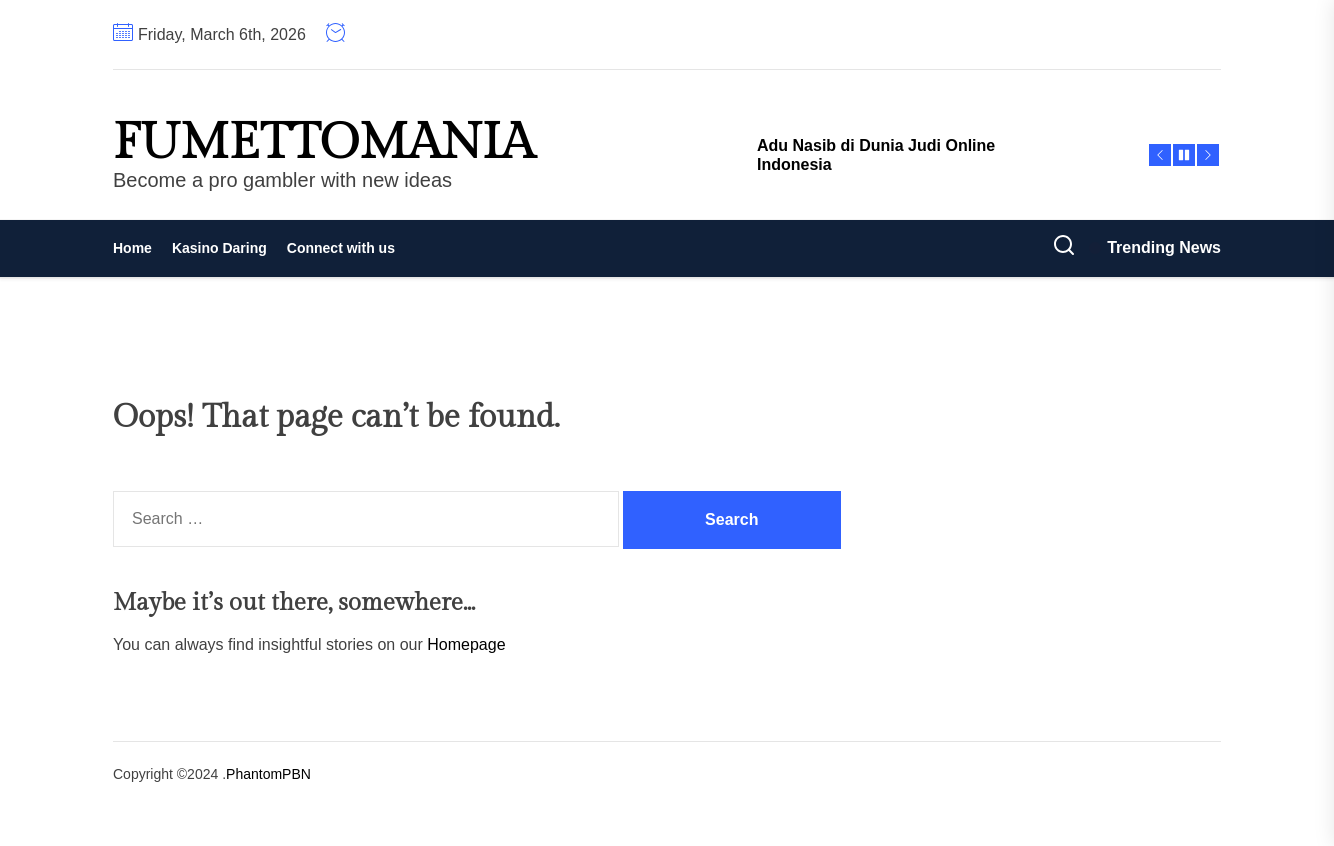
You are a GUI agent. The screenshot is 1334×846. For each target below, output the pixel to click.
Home (132, 248)
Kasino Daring (219, 248)
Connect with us (341, 248)
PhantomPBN (268, 774)
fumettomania (323, 143)
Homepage (466, 644)
